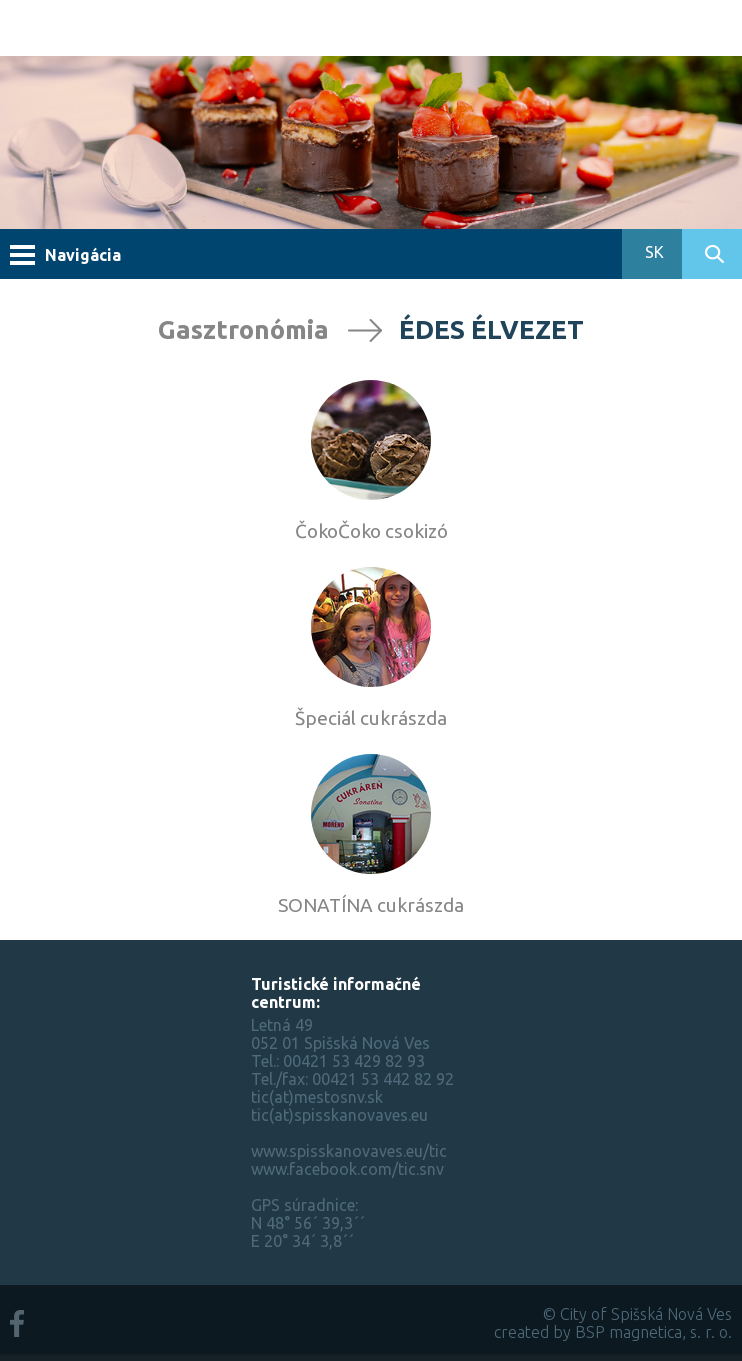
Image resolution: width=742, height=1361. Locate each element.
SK (652, 252)
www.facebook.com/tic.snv (347, 1169)
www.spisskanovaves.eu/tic (349, 1151)
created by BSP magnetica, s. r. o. (613, 1332)
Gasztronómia (243, 329)
